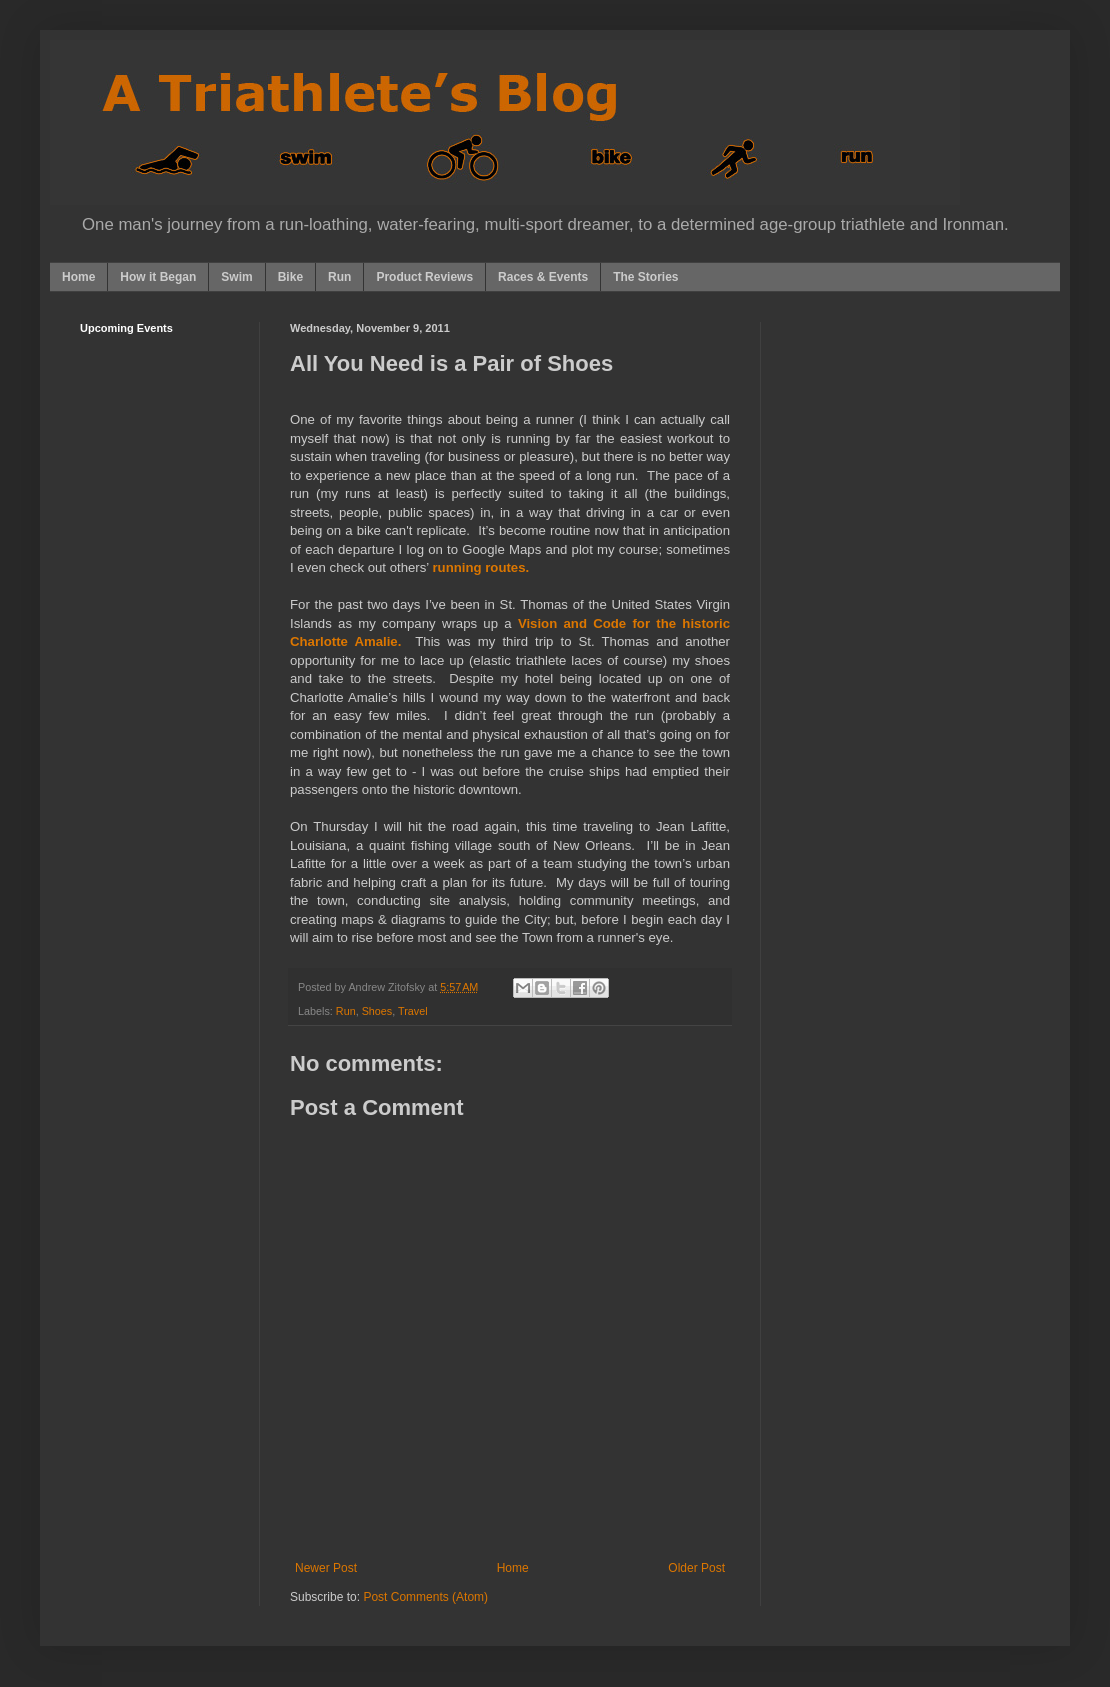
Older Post (696, 1568)
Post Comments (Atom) (425, 1597)
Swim (236, 277)
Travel (413, 1011)
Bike (290, 277)
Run (339, 277)
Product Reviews (424, 277)
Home (78, 277)
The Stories (645, 277)
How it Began (158, 277)
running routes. (480, 567)
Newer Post (326, 1568)
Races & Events (543, 277)
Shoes (377, 1011)
